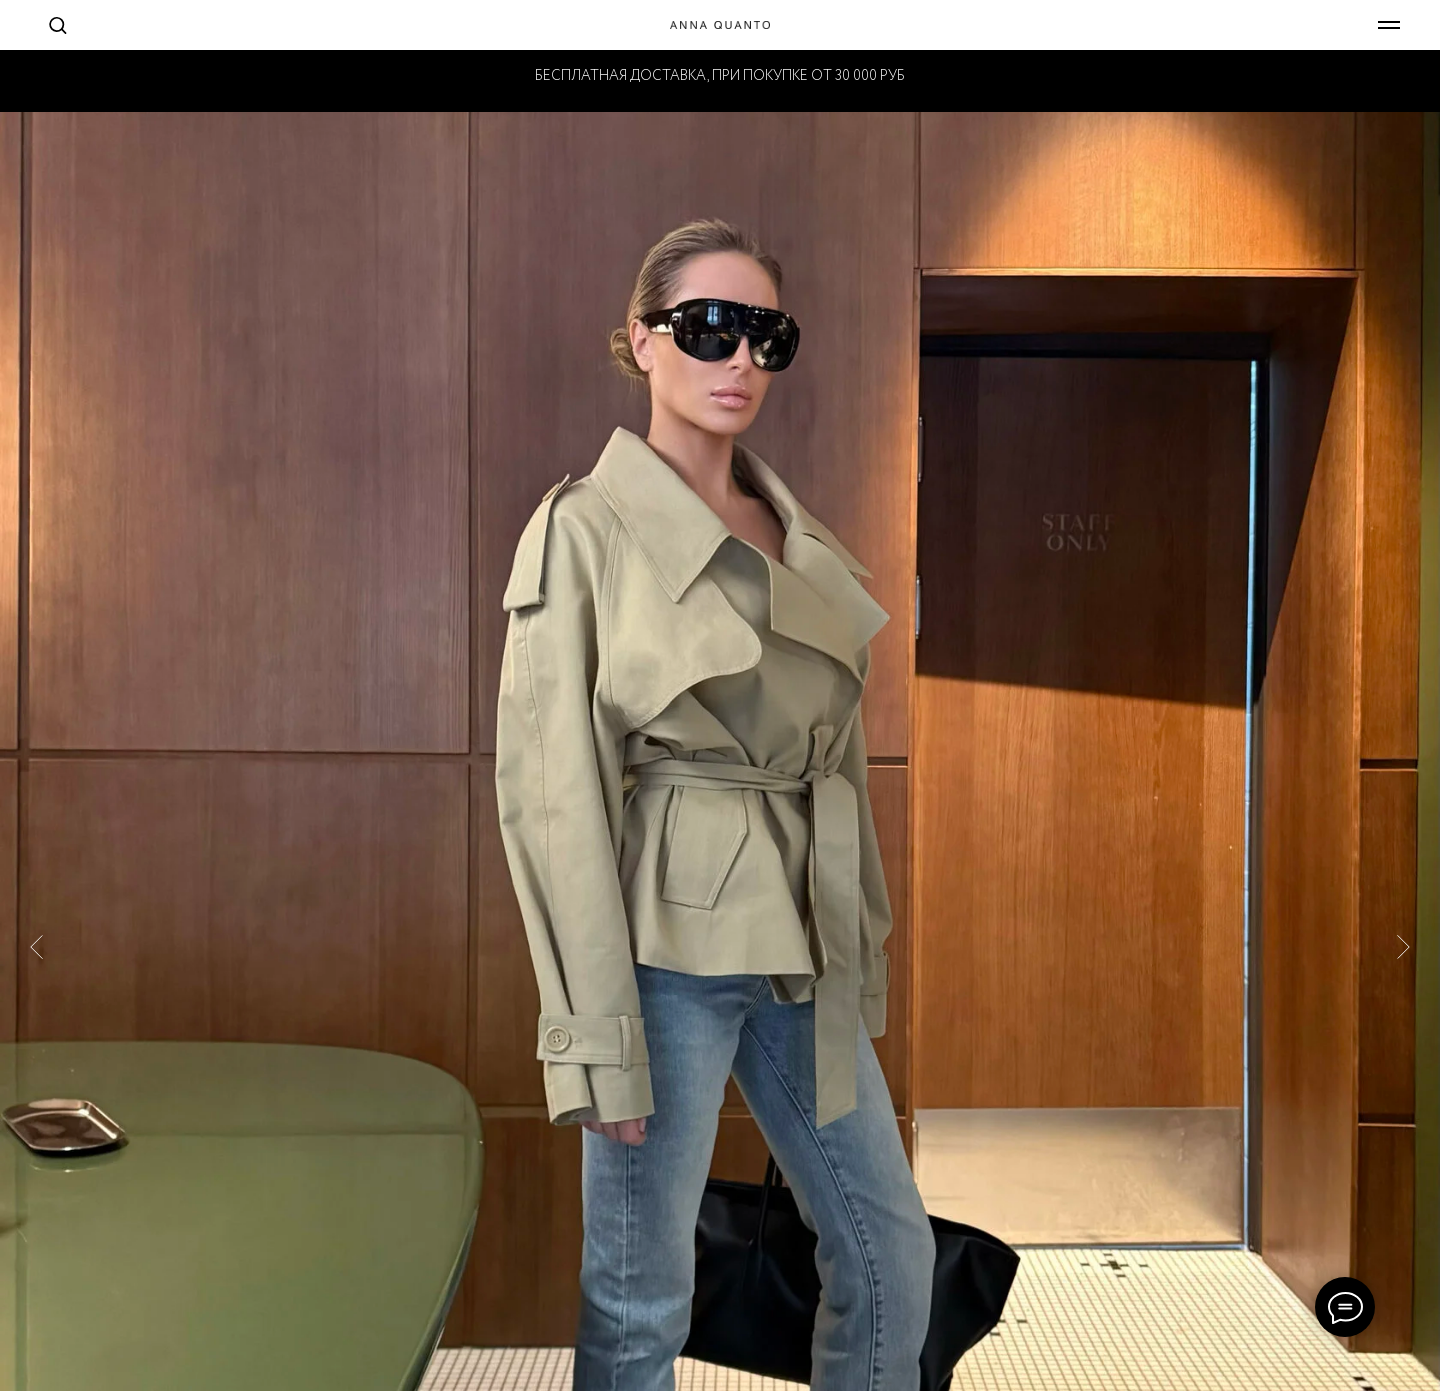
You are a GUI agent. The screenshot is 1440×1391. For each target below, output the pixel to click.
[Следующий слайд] (1403, 924)
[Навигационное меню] (1389, 25)
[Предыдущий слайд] (36, 924)
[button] (57, 24)
